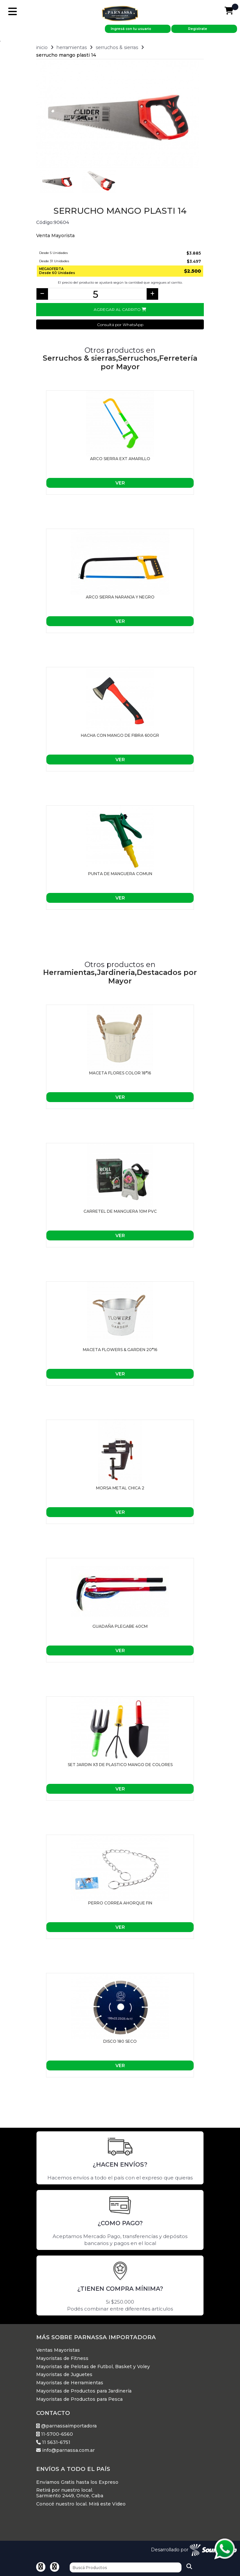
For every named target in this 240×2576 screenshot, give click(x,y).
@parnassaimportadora (66, 2426)
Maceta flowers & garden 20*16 (120, 1349)
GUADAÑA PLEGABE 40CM (120, 1626)
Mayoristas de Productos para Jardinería (84, 2391)
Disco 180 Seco (120, 2041)
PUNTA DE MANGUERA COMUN (120, 873)
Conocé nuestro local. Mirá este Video (81, 2504)
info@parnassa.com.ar (65, 2450)
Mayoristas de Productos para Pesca (79, 2399)
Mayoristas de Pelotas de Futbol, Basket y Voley (93, 2366)
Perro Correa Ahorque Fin (120, 1902)
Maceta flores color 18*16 (120, 1072)
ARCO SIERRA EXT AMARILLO (120, 458)
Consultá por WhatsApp (120, 324)
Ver (120, 483)
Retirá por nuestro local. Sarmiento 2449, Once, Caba (69, 2493)
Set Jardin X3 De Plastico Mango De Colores (120, 1764)
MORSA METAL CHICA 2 (120, 1487)
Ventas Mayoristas (58, 2350)
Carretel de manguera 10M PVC (120, 1211)
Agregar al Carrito (120, 309)
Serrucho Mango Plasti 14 (66, 55)
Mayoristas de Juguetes (64, 2374)
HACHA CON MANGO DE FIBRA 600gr (120, 735)
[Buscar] (126, 2567)
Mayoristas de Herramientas (69, 2383)
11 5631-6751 (53, 2442)
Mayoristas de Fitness (62, 2358)
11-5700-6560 (54, 2434)
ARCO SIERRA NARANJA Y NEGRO (120, 597)
